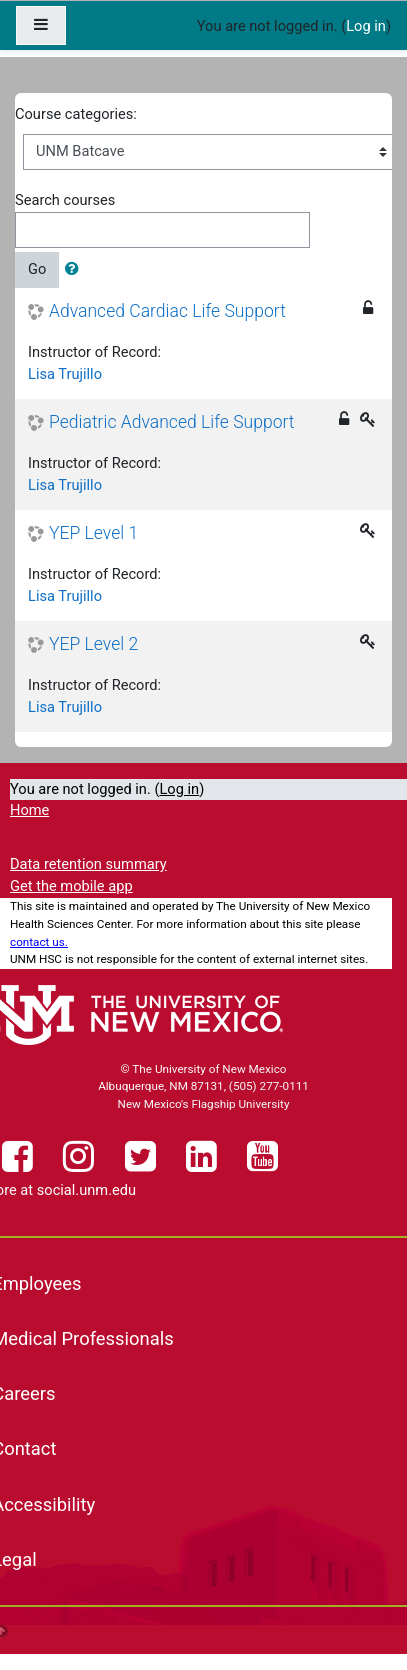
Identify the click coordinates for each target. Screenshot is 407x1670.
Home (29, 810)
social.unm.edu (86, 1190)
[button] (76, 270)
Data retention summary (88, 864)
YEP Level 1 (93, 533)
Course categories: (76, 114)
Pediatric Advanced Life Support (172, 422)
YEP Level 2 (93, 644)
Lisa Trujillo (65, 374)
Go (37, 269)
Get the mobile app (71, 886)
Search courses (65, 200)
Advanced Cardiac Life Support (167, 311)
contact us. (39, 942)
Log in (366, 26)
